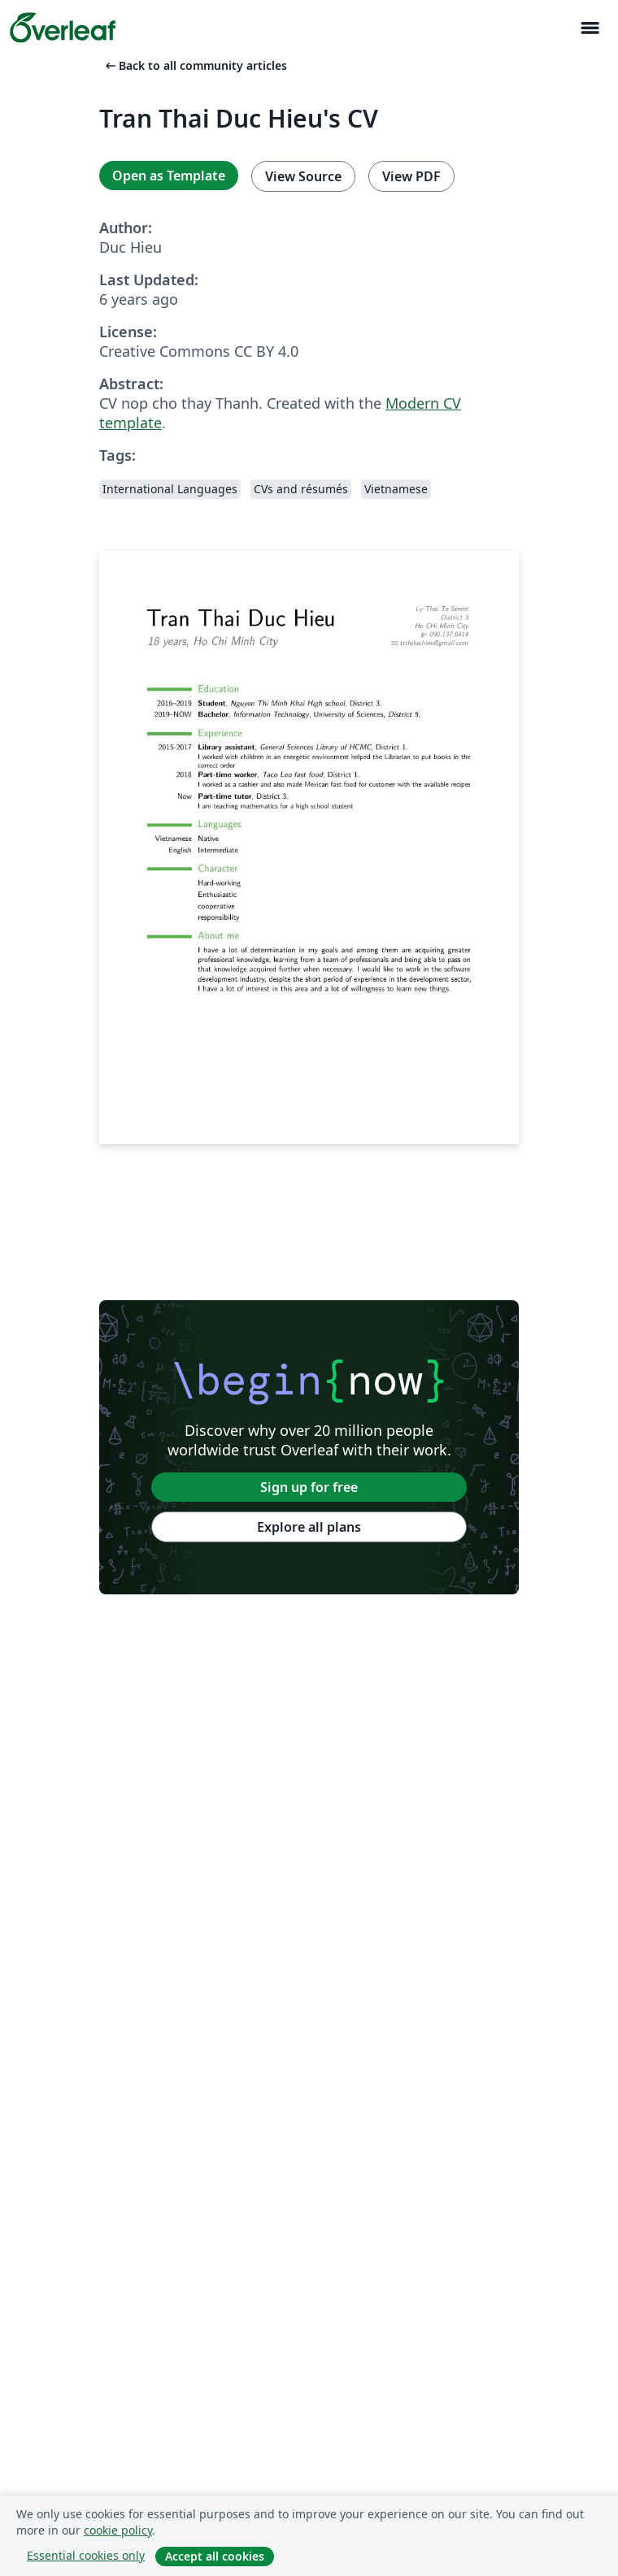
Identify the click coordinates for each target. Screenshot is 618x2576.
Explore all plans (309, 1527)
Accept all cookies (214, 2556)
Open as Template (168, 175)
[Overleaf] (62, 27)
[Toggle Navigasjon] (589, 28)
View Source (303, 176)
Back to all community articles (194, 65)
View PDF (411, 176)
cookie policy (118, 2530)
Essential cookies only (86, 2555)
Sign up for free (309, 1487)
